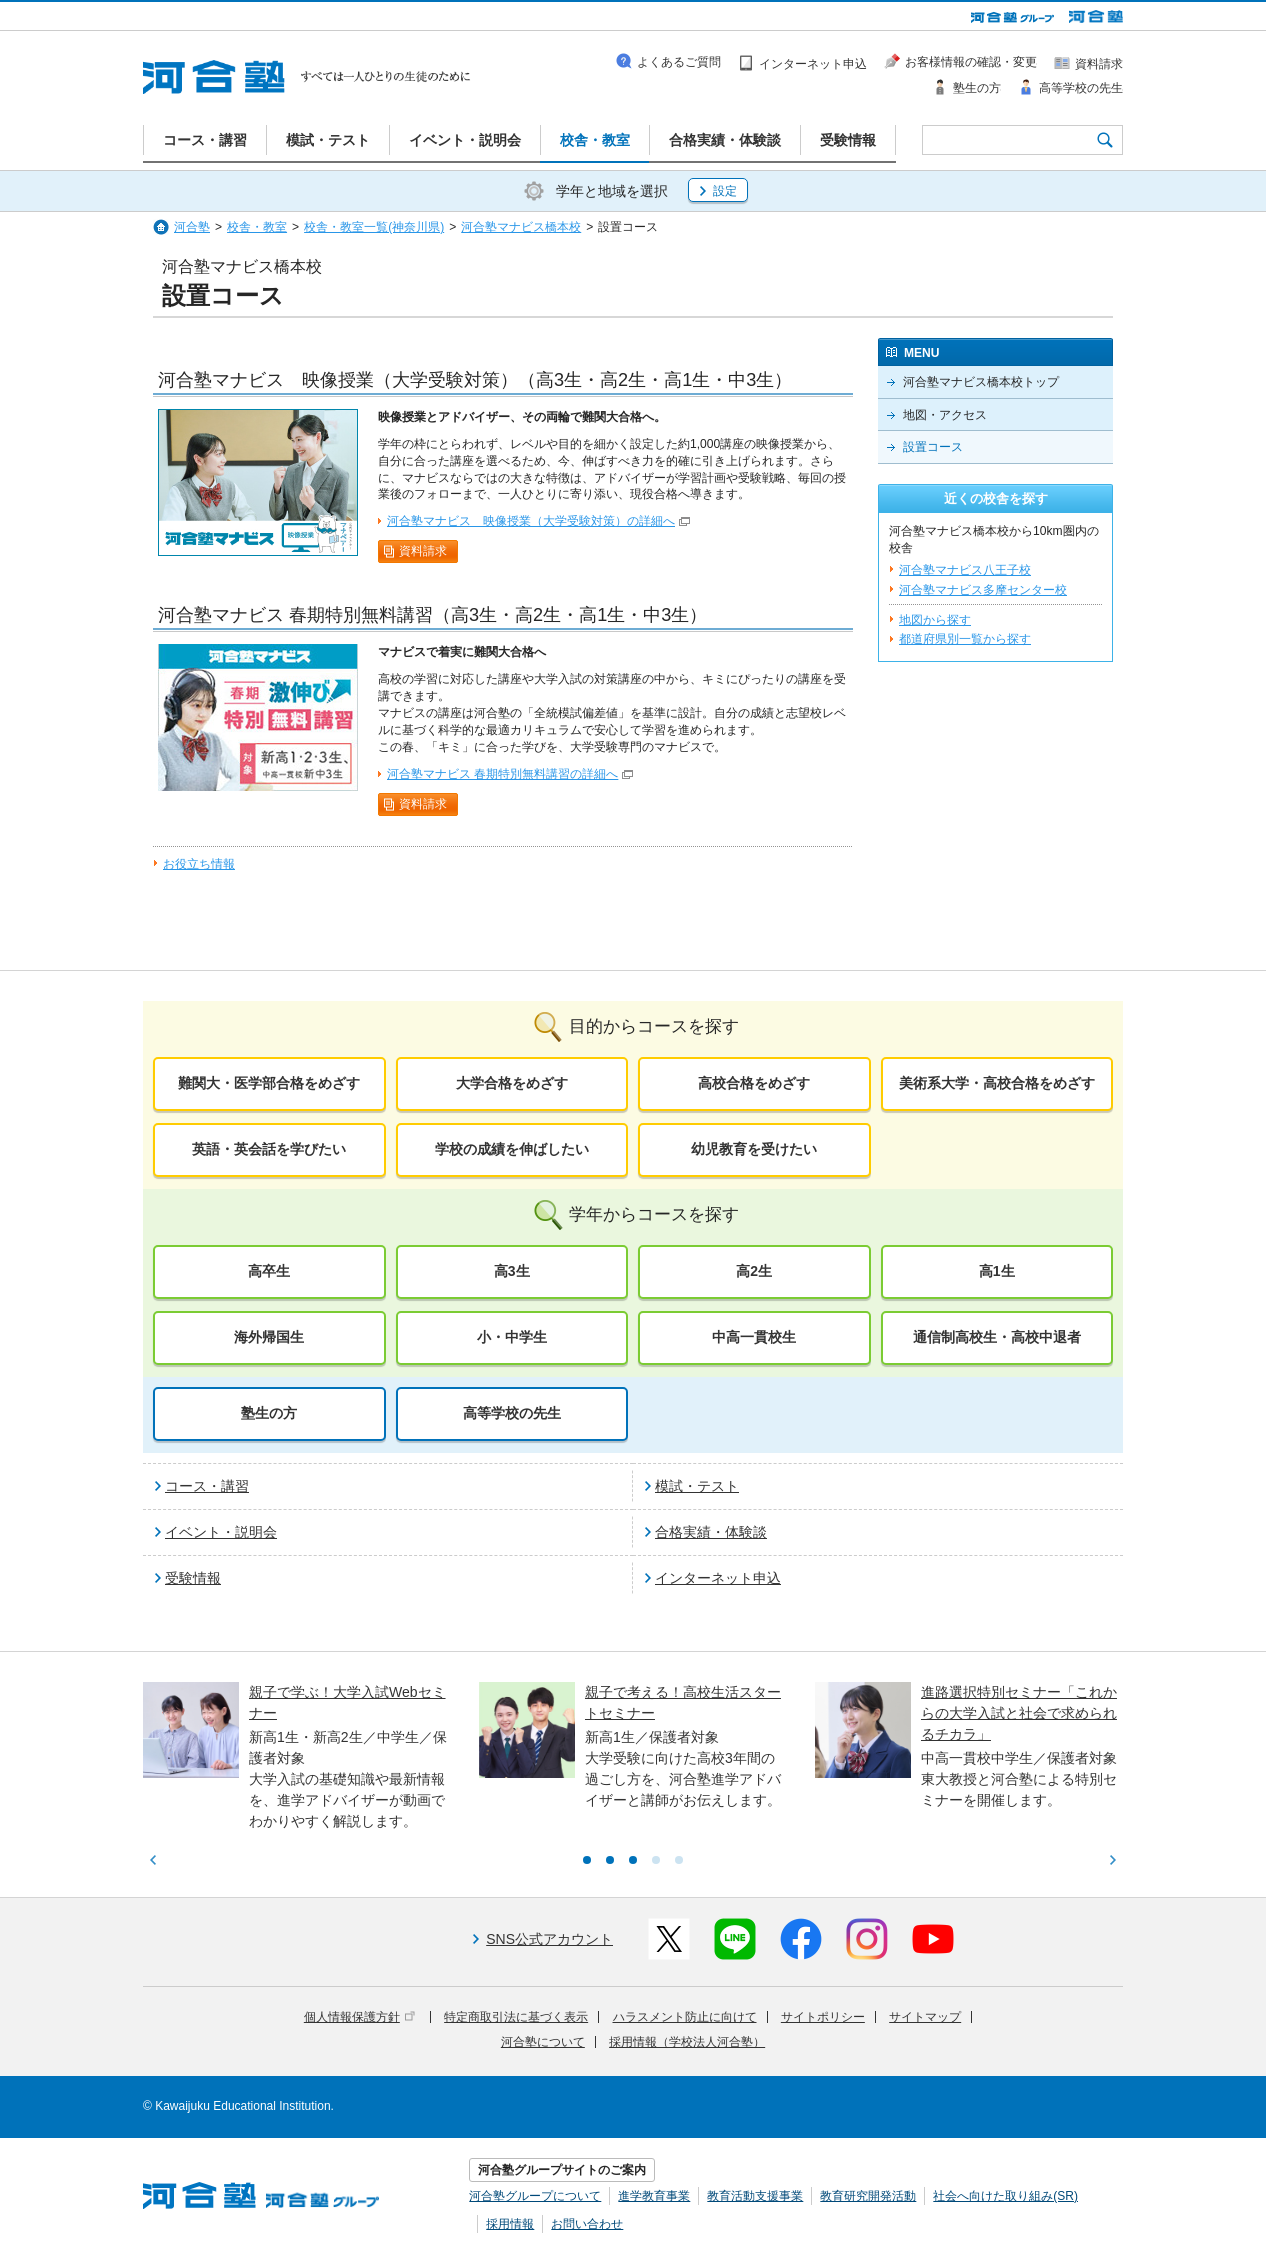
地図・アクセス (945, 415)
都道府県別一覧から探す (965, 639)
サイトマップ (925, 2017)
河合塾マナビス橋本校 (521, 227)
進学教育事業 (654, 2196)
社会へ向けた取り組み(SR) (1005, 2196)
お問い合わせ (587, 2224)
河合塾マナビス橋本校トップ (981, 382)
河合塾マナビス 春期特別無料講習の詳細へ (502, 774)
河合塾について (543, 2042)
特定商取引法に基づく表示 (516, 2017)
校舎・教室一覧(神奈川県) (374, 227)
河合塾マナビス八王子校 (965, 570)
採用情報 (510, 2224)
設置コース (933, 447)
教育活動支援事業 (755, 2196)
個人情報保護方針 (359, 2017)
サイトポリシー (823, 2017)
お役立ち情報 (199, 864)
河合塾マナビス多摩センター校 (983, 590)
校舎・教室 (257, 227)
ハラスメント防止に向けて (685, 2017)
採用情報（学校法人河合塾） (687, 2042)
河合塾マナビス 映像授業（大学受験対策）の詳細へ (531, 521)
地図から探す (935, 620)
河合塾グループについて (535, 2196)
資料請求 (423, 551)
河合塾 (192, 227)
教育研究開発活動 (868, 2196)
